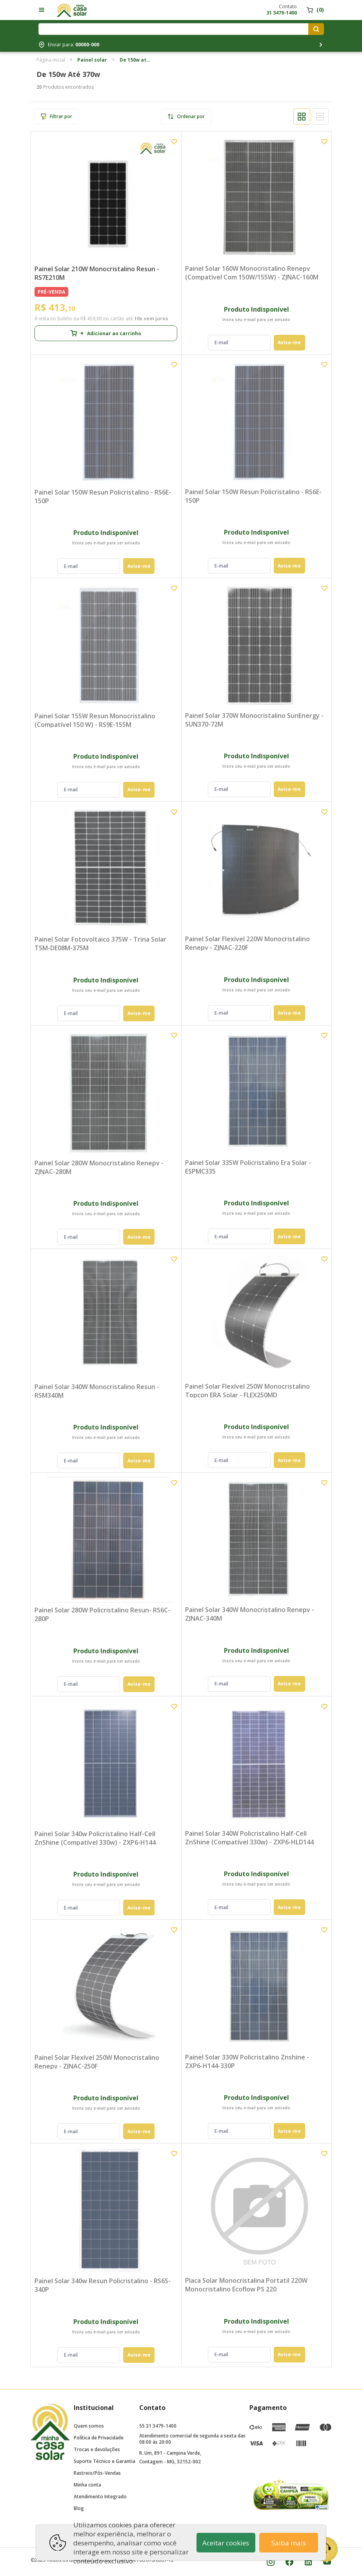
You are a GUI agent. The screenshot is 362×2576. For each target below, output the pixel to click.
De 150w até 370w (134, 60)
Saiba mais (288, 2542)
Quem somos (89, 2426)
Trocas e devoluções (97, 2449)
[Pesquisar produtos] (316, 29)
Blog (79, 2508)
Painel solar (92, 60)
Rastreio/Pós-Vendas (97, 2473)
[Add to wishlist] (174, 142)
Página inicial (50, 60)
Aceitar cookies (225, 2542)
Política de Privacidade (99, 2437)
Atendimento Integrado (100, 2496)
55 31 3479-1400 (157, 2426)
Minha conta (87, 2484)
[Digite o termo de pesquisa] (175, 29)
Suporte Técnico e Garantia (104, 2461)
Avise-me (289, 342)
